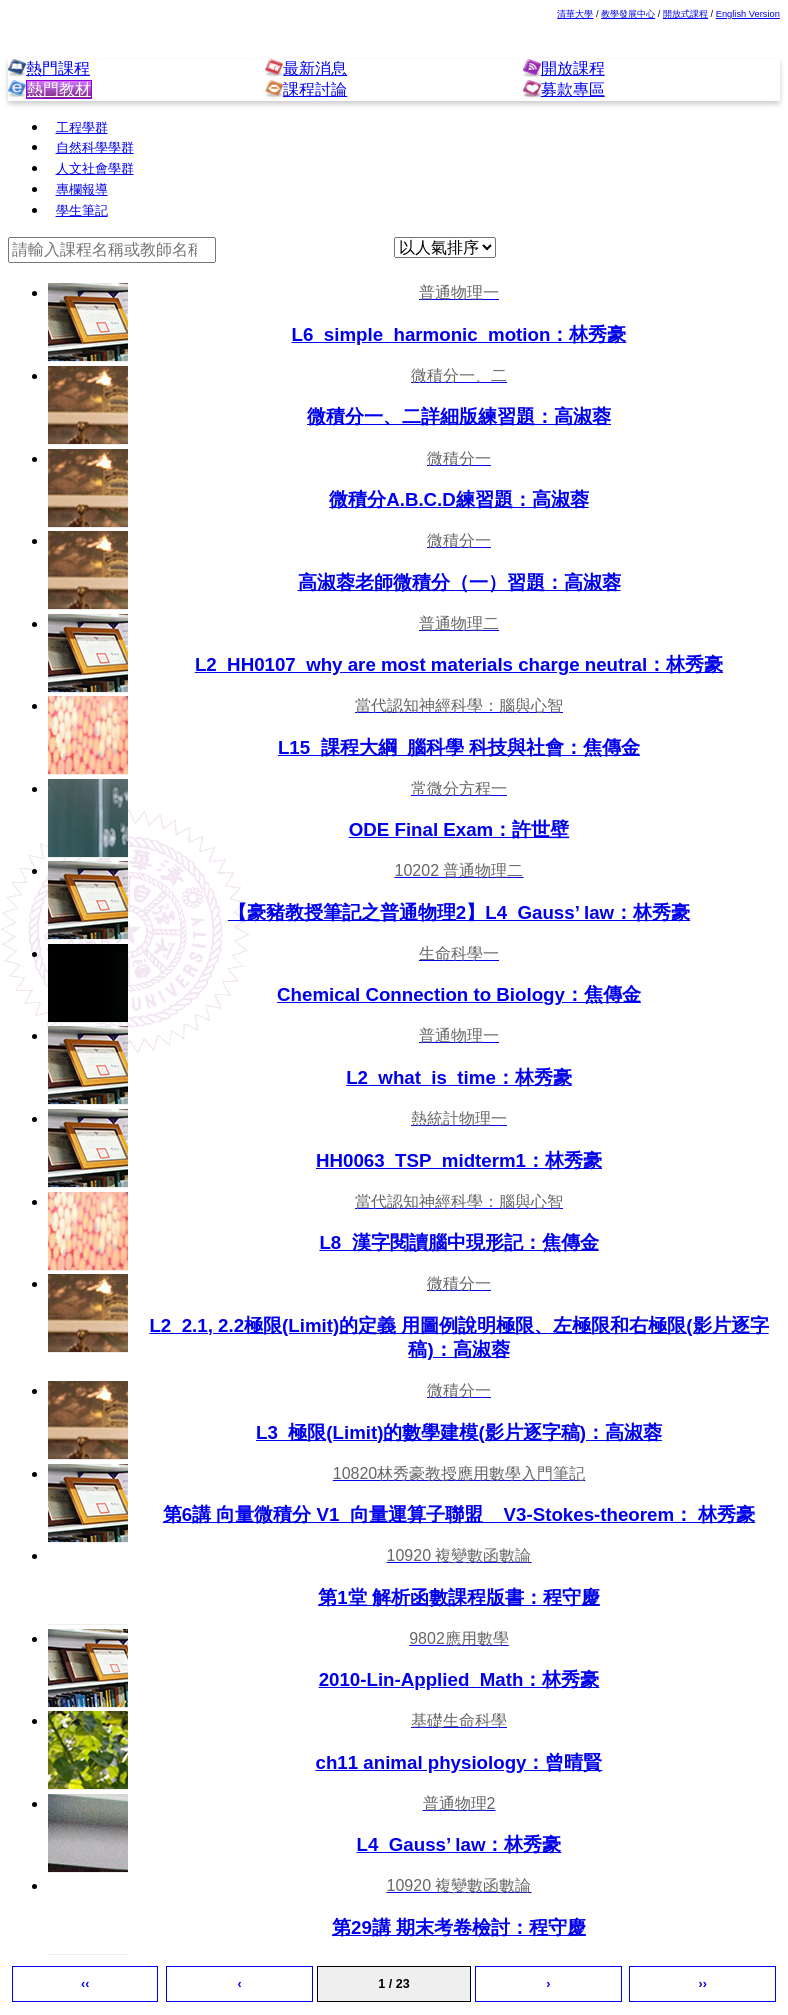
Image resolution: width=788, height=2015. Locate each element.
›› (703, 1984)
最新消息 (315, 68)
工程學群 (82, 128)
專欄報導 (82, 190)
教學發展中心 (628, 14)
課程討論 (315, 89)
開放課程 (573, 68)
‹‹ (85, 1984)
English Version (748, 14)
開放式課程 (685, 14)
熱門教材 (58, 89)
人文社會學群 (95, 169)
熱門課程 (58, 68)
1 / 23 (393, 1984)
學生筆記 (82, 211)
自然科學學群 (95, 148)
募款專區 (573, 89)
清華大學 (575, 14)
